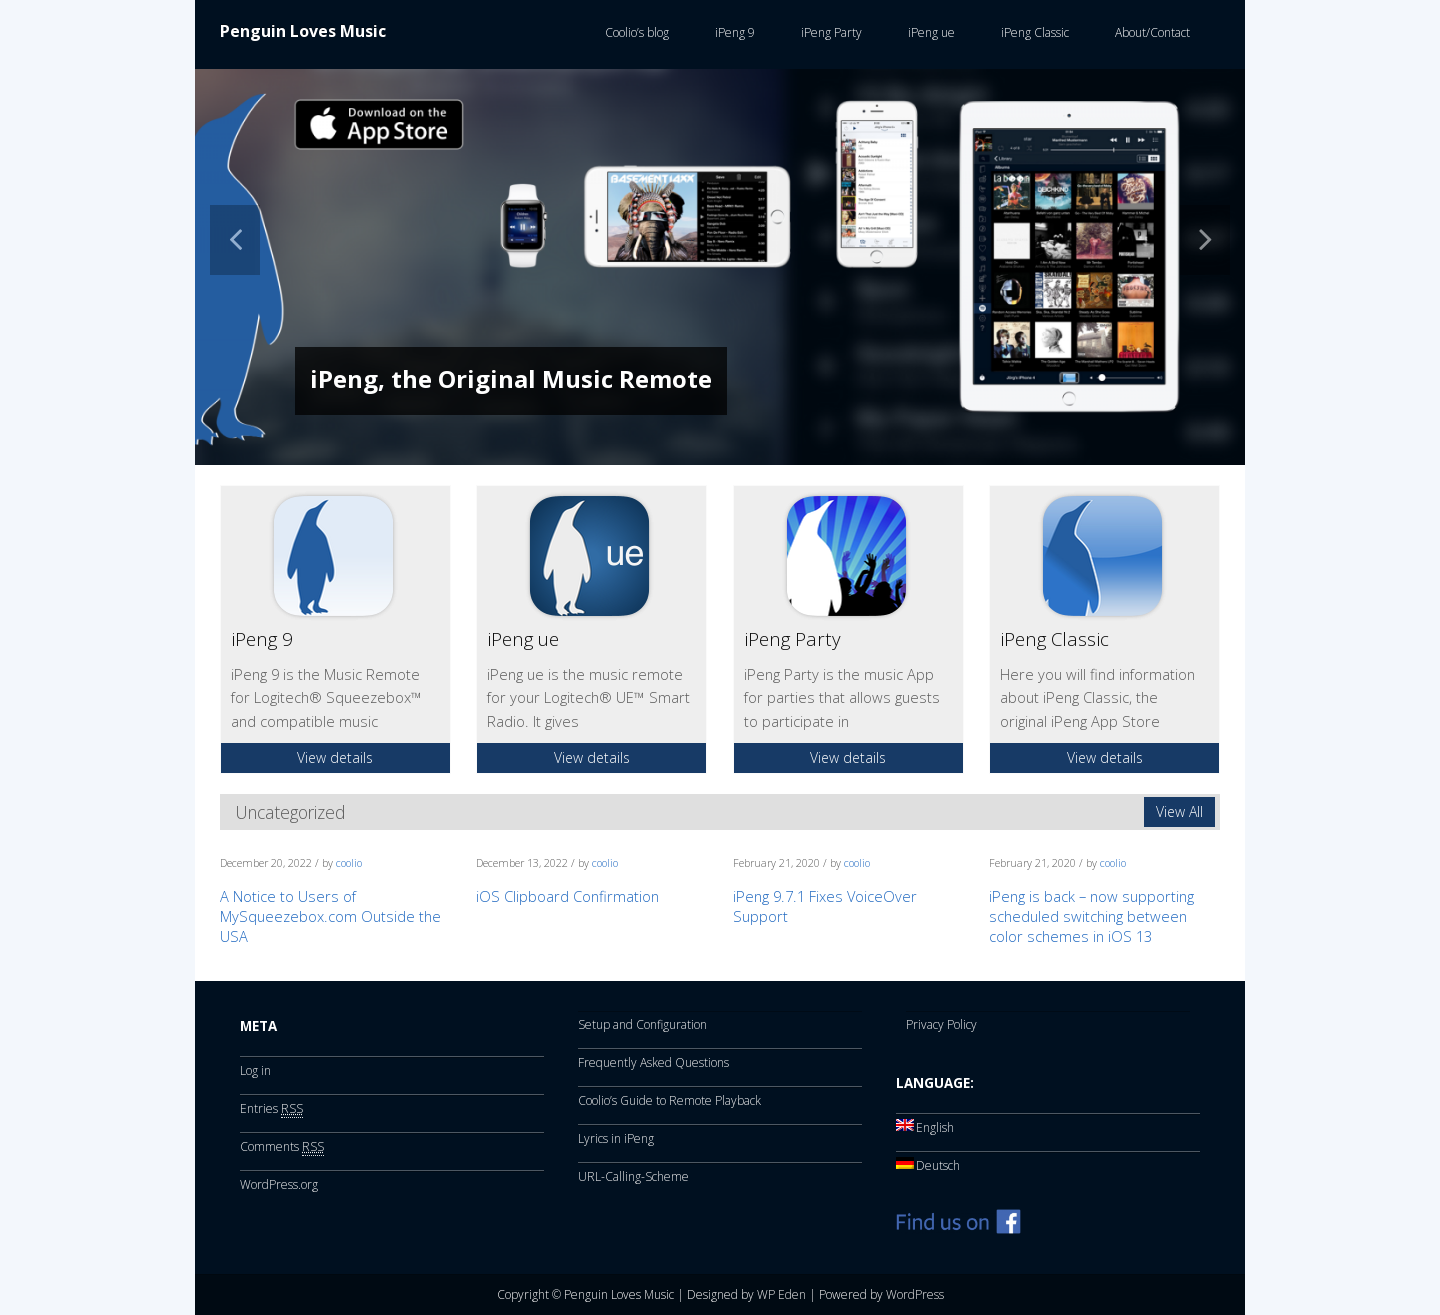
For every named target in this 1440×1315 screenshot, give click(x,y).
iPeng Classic (1032, 32)
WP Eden (781, 1294)
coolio (349, 863)
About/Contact (1149, 32)
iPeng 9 (732, 32)
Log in (255, 1070)
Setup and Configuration (642, 1024)
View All (1179, 811)
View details (335, 757)
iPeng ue (928, 32)
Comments (282, 1147)
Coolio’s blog (634, 32)
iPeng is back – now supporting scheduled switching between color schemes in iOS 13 (1091, 916)
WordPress (915, 1294)
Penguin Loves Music (303, 31)
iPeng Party (828, 32)
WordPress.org (279, 1184)
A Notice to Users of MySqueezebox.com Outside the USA (330, 916)
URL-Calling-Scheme (633, 1176)
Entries (271, 1109)
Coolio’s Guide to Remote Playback (669, 1100)
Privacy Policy (941, 1024)
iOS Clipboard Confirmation (567, 896)
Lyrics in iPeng (616, 1138)
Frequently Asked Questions (653, 1062)
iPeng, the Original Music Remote (511, 378)
